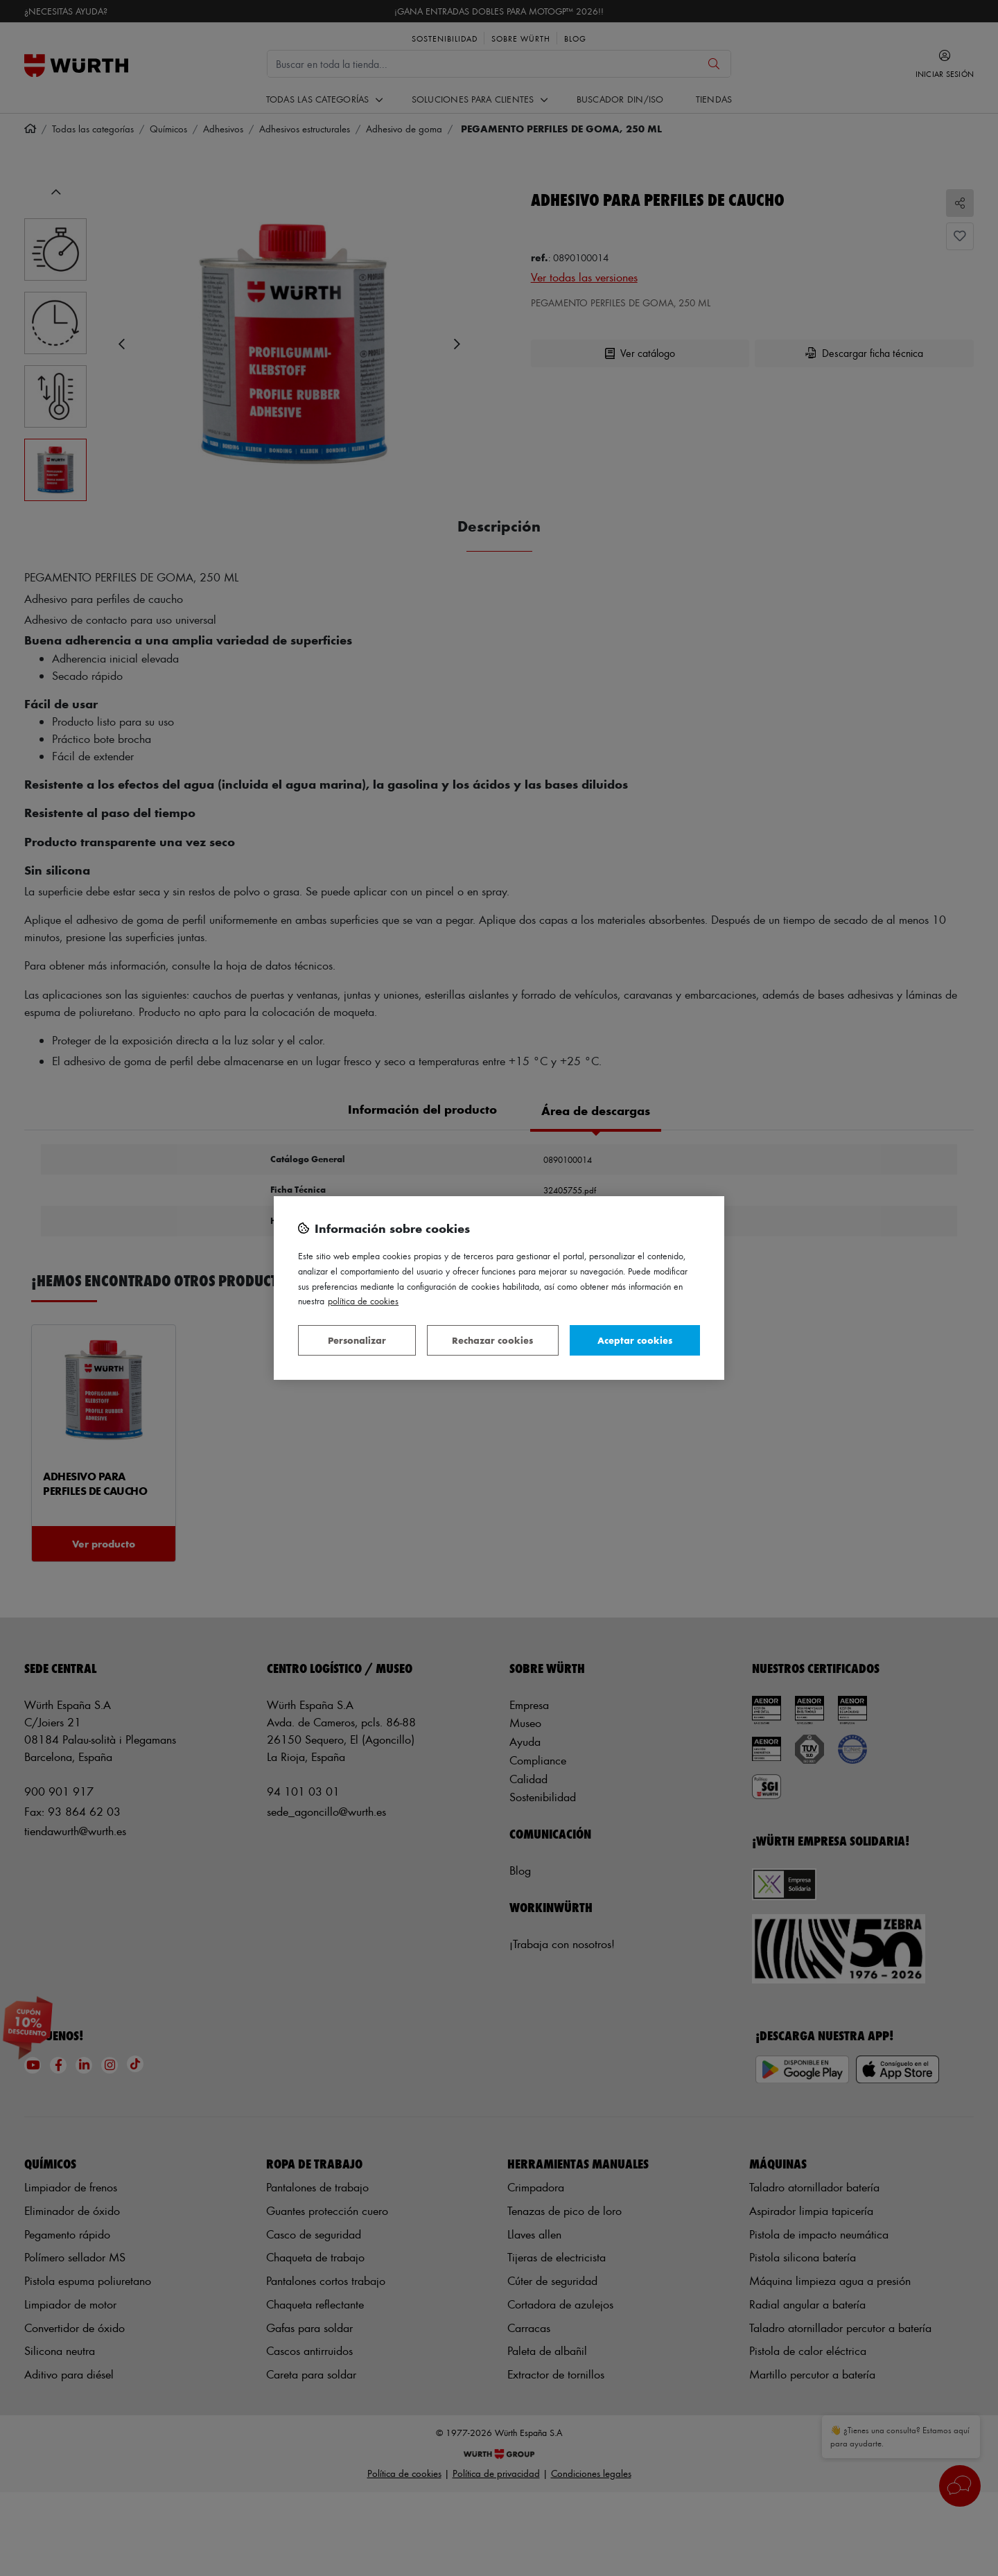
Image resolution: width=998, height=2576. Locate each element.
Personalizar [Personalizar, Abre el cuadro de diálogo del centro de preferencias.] (357, 1340)
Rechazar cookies (492, 1340)
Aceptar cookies (634, 1340)
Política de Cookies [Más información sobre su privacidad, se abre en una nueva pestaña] (363, 1300)
